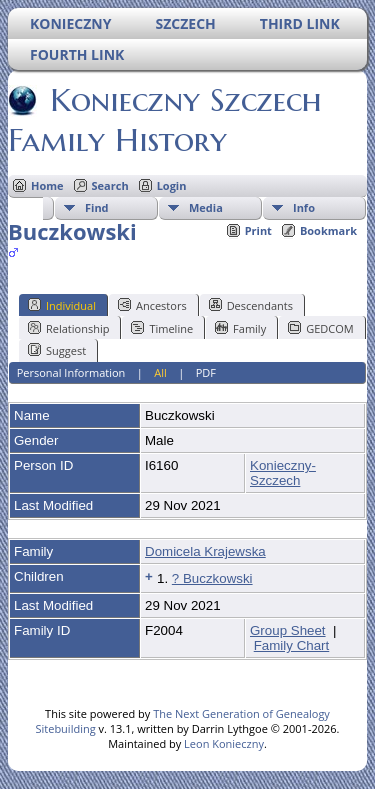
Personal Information (71, 372)
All (160, 372)
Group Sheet (288, 630)
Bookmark (328, 230)
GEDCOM (320, 328)
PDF (206, 372)
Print (258, 230)
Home (47, 185)
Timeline (162, 328)
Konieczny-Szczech (283, 473)
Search (110, 185)
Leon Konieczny (224, 743)
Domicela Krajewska (205, 551)
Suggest (57, 350)
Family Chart (292, 645)
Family (240, 328)
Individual (62, 305)
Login (172, 185)
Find (97, 207)
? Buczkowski (212, 578)
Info (304, 207)
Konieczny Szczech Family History (165, 120)
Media (206, 207)
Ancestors (152, 305)
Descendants (251, 305)
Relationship (68, 328)
